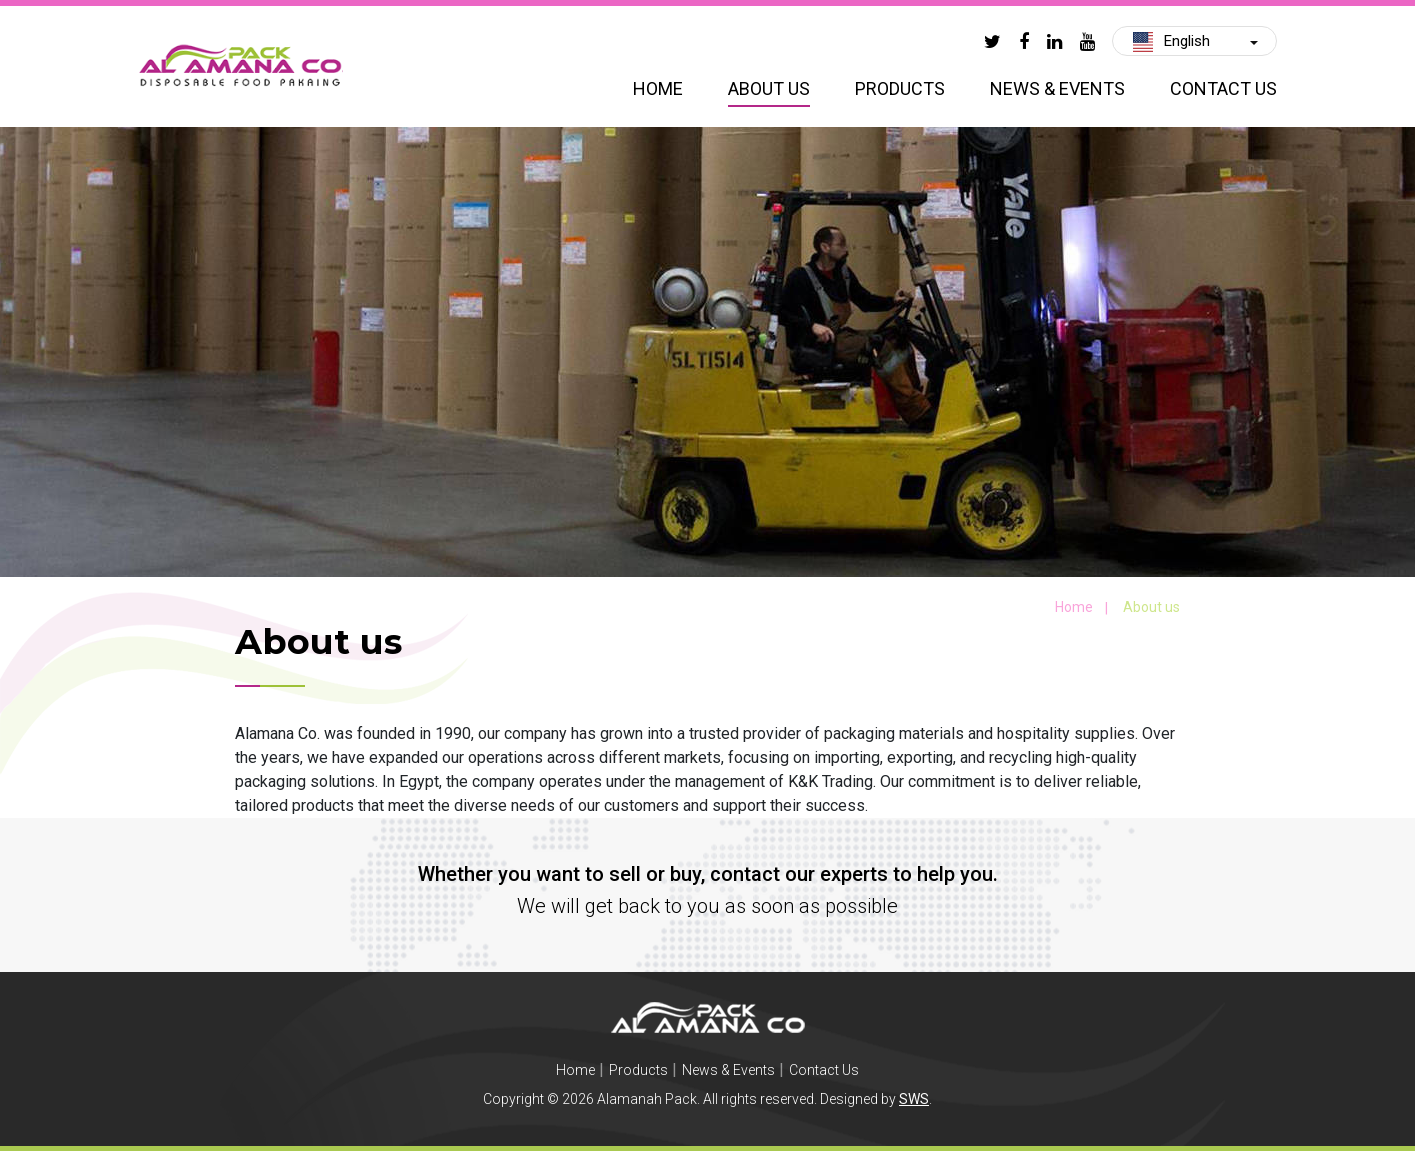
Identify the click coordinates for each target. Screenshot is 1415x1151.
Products (900, 88)
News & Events (1057, 88)
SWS (914, 1099)
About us (769, 88)
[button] (1194, 41)
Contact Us (1223, 88)
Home (658, 88)
